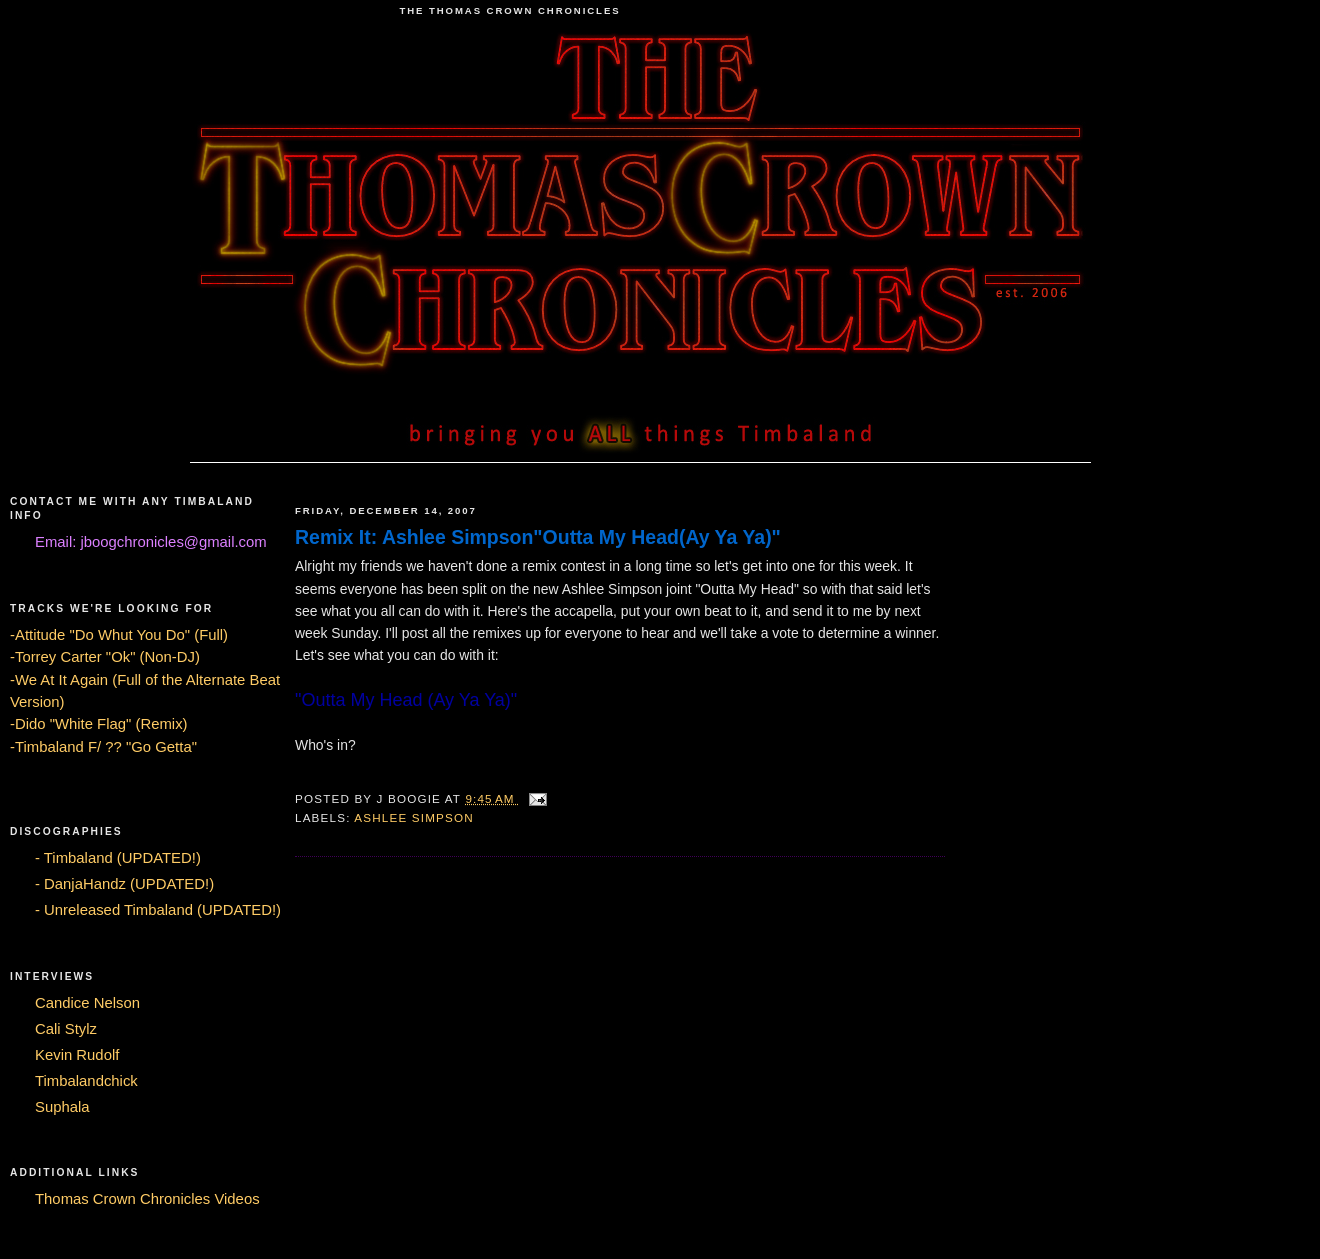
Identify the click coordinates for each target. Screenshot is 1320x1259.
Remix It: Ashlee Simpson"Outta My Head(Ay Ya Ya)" (538, 537)
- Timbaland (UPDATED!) (118, 858)
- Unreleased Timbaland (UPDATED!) (158, 910)
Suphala (62, 1107)
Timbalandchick (86, 1081)
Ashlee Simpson (414, 817)
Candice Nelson (87, 1003)
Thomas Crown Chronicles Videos (147, 1199)
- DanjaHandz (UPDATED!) (124, 884)
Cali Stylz (66, 1029)
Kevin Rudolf (77, 1055)
